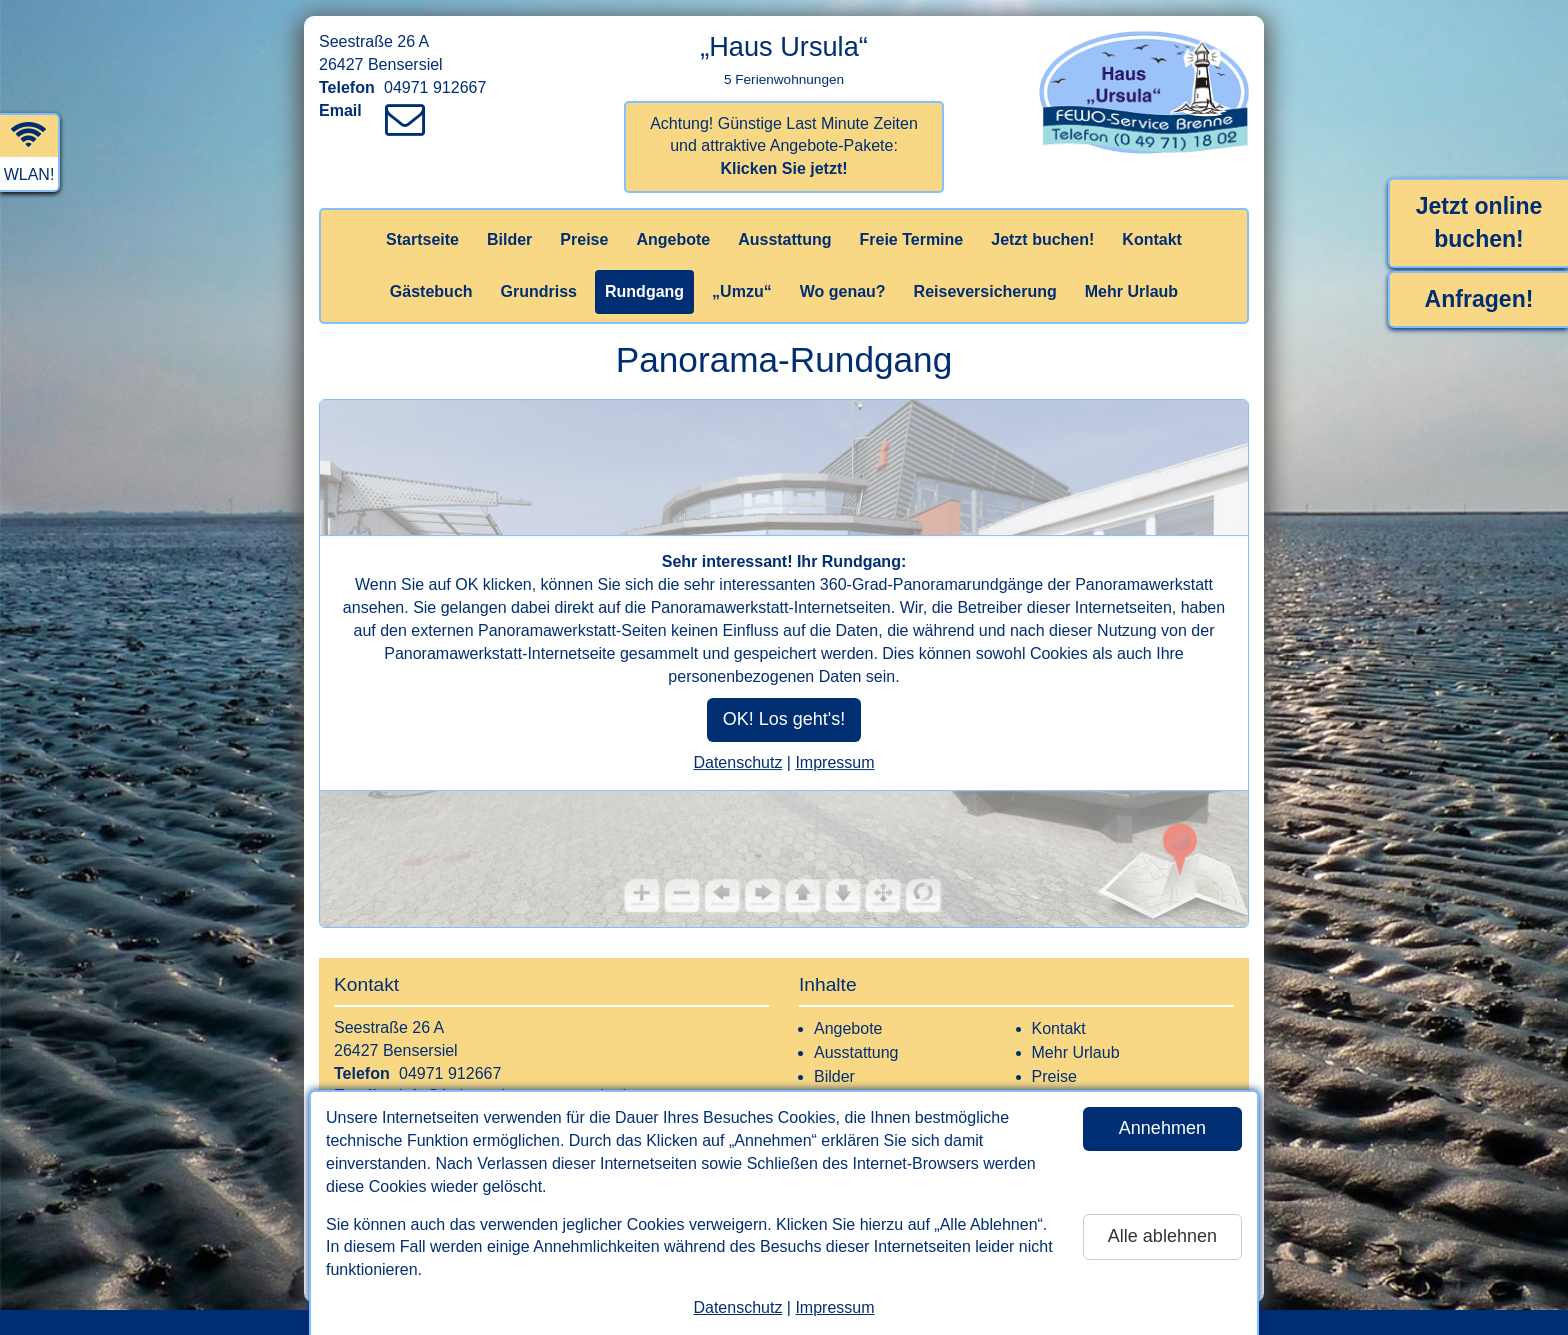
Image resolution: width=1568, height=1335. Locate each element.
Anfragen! (1479, 299)
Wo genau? (843, 291)
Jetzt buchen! (1042, 239)
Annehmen (1162, 1128)
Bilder (509, 239)
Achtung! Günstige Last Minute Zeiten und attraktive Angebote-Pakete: (784, 146)
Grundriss (539, 291)
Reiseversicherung (985, 291)
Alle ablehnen (1162, 1236)
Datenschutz (737, 1307)
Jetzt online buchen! (1479, 222)
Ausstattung (784, 239)
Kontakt (1152, 239)
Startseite (422, 239)
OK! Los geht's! (784, 720)
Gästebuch (431, 291)
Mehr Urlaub (1131, 291)
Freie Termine (911, 239)
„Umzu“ (742, 291)
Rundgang (644, 291)
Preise (584, 239)
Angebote (673, 239)
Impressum (834, 1307)
